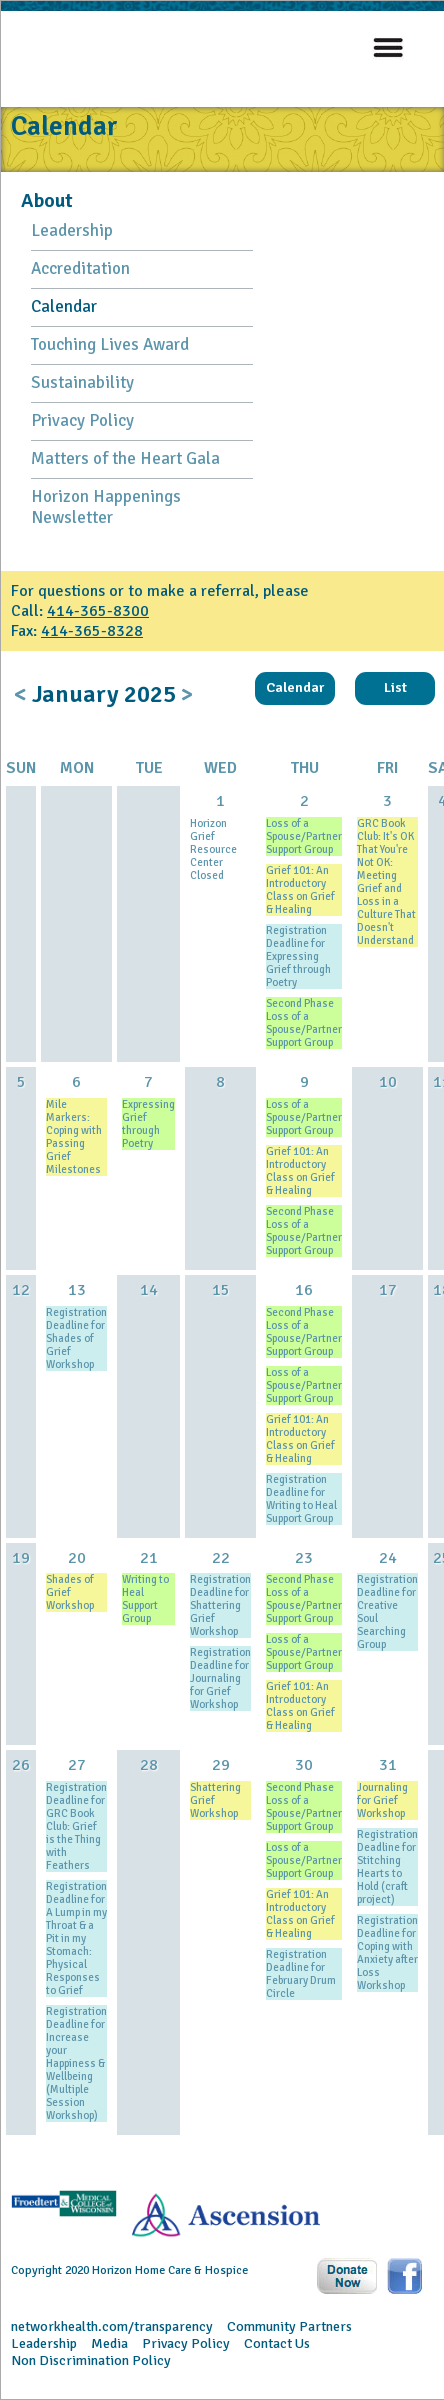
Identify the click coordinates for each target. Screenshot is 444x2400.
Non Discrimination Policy (91, 2360)
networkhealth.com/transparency (112, 2326)
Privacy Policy (82, 420)
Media (109, 2343)
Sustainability (82, 382)
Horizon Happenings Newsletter (106, 507)
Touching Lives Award (110, 344)
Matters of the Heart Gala (125, 458)
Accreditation (80, 268)
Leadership (72, 230)
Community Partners (289, 2326)
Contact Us (277, 2343)
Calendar (64, 306)
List (395, 687)
